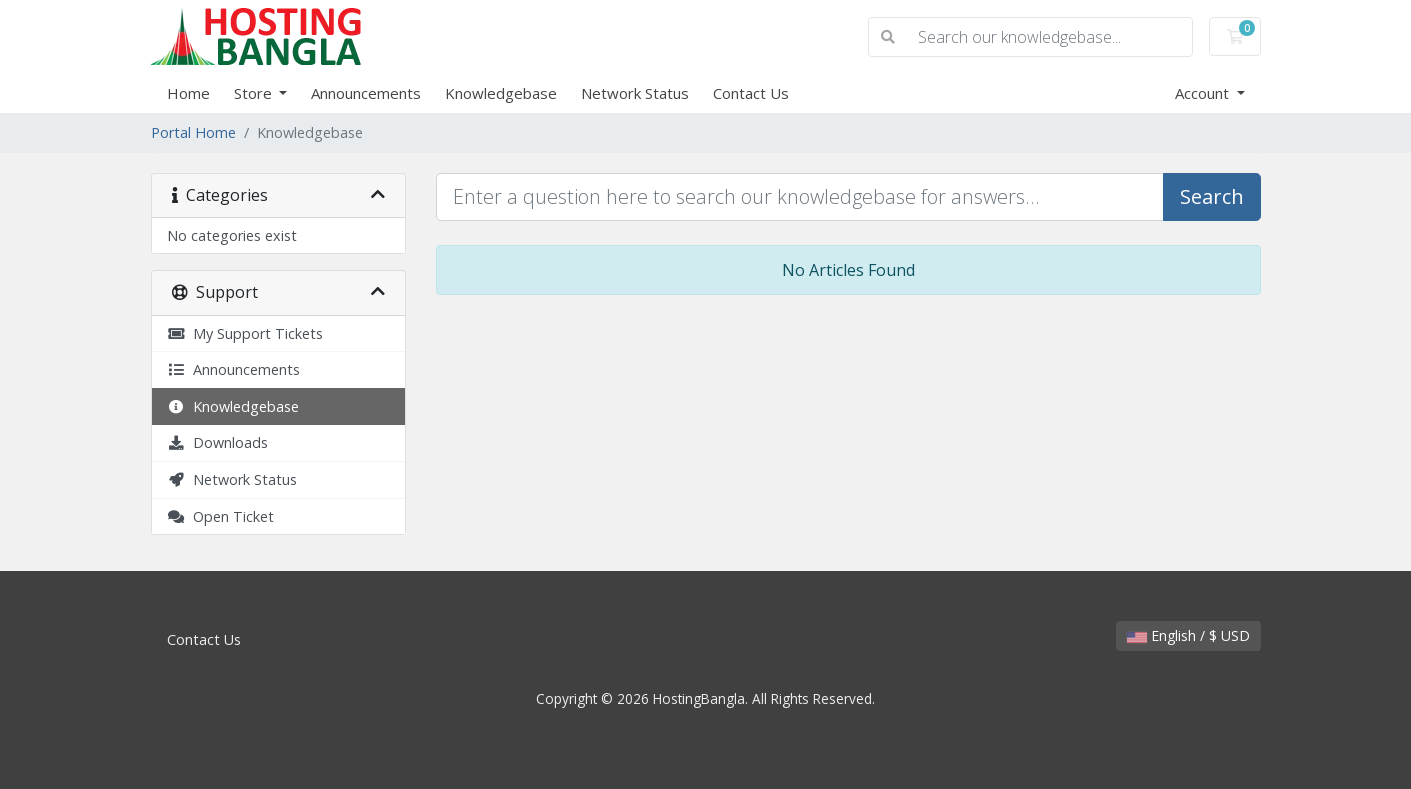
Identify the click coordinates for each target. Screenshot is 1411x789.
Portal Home (193, 132)
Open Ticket (220, 516)
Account (1204, 93)
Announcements (366, 93)
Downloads (217, 442)
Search (1212, 196)
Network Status (635, 93)
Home (188, 93)
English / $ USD (1188, 635)
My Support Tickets (245, 333)
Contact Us (751, 93)
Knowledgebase (501, 93)
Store (255, 93)
